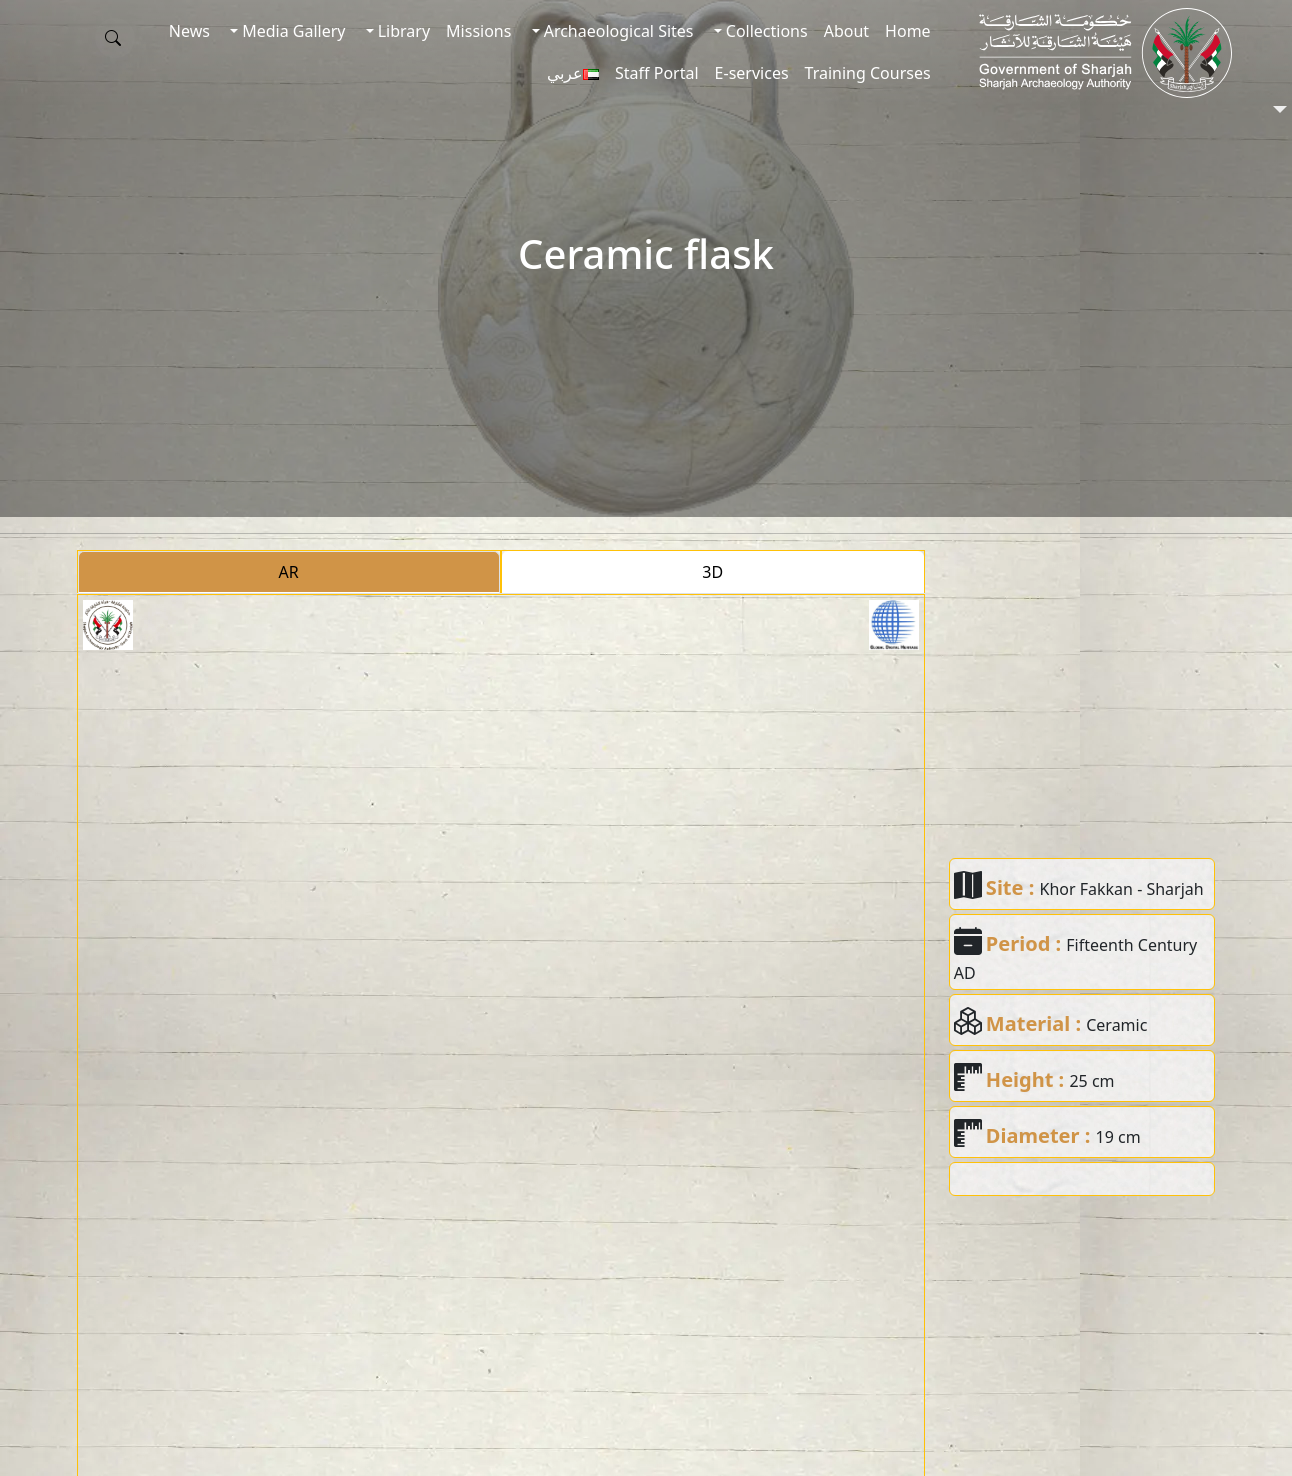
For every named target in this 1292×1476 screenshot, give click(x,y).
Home (908, 31)
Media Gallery (291, 31)
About (846, 31)
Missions (478, 31)
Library (402, 31)
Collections (765, 31)
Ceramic (1116, 1025)
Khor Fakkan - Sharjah (1122, 889)
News (189, 31)
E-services (752, 73)
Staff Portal (657, 73)
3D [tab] (712, 572)
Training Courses (868, 73)
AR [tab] (289, 572)
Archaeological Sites (617, 31)
